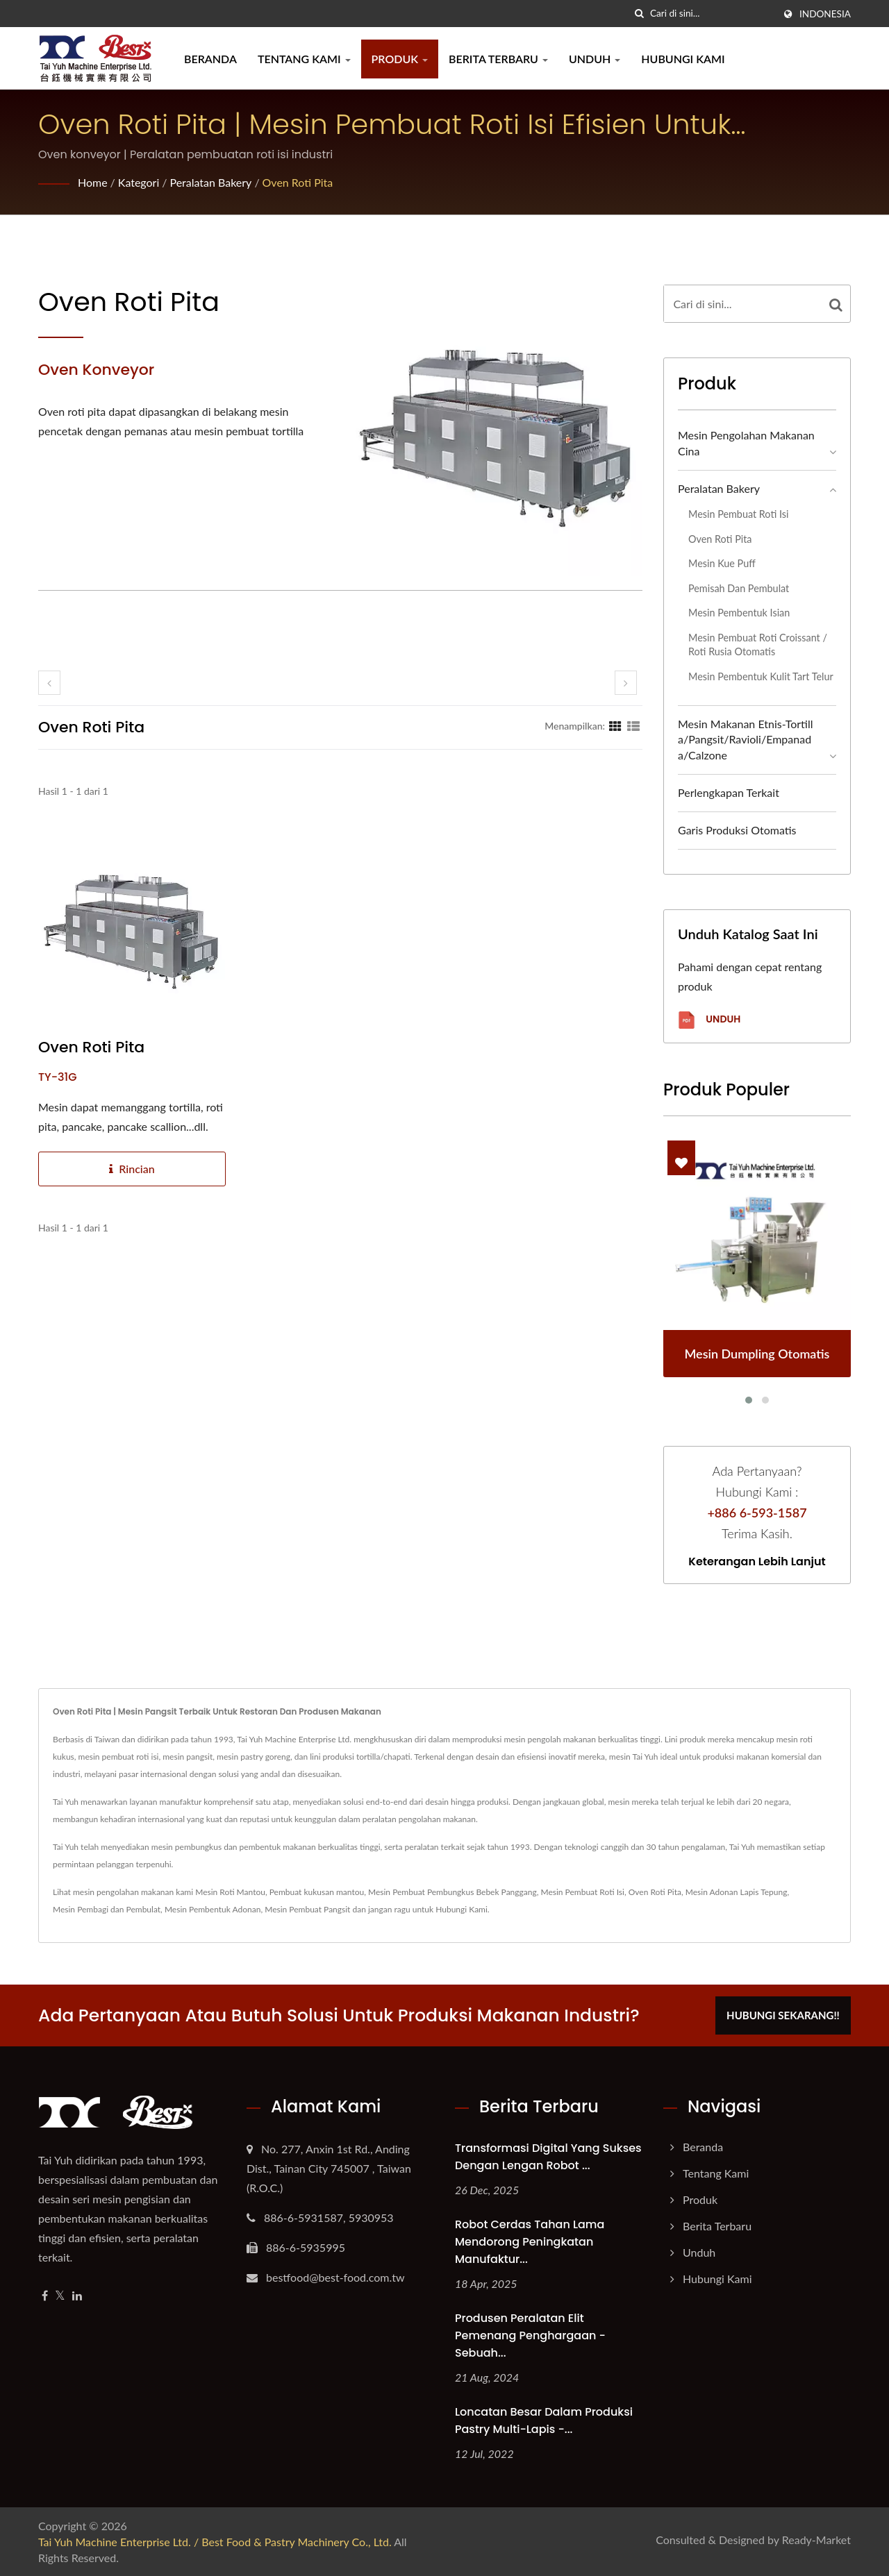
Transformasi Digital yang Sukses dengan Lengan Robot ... (548, 2156)
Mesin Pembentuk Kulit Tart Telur (760, 676)
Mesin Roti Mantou (230, 1892)
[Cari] (639, 13)
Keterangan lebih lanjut (756, 1561)
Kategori (138, 182)
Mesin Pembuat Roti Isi (582, 1892)
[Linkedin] (77, 2296)
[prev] (49, 683)
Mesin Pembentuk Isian (739, 612)
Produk (400, 58)
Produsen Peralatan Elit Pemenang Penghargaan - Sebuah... (530, 2335)
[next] (626, 683)
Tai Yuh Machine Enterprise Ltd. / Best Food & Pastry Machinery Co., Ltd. (215, 2541)
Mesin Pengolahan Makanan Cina (746, 442)
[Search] (712, 13)
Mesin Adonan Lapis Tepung (737, 1892)
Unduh (594, 58)
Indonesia (825, 13)
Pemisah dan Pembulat (738, 588)
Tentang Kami (304, 58)
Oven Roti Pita (298, 182)
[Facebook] (45, 2296)
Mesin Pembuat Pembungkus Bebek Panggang (452, 1892)
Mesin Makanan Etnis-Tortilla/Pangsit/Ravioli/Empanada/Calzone (745, 739)
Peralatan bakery (211, 182)
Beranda (210, 58)
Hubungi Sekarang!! (783, 2015)
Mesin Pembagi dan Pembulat (106, 1909)
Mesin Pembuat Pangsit (307, 1909)
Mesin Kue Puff (722, 563)
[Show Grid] (615, 725)
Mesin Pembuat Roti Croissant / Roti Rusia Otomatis (757, 645)
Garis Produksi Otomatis (737, 829)
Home (93, 182)
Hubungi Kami (682, 58)
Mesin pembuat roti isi (738, 514)
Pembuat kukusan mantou (316, 1892)
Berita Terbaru (498, 58)
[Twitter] (60, 2296)
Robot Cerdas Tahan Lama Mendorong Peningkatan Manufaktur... (529, 2241)
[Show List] (633, 725)
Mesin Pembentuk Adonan (213, 1909)
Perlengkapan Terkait (728, 792)
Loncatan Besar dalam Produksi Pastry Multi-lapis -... (544, 2420)
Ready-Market (816, 2539)
